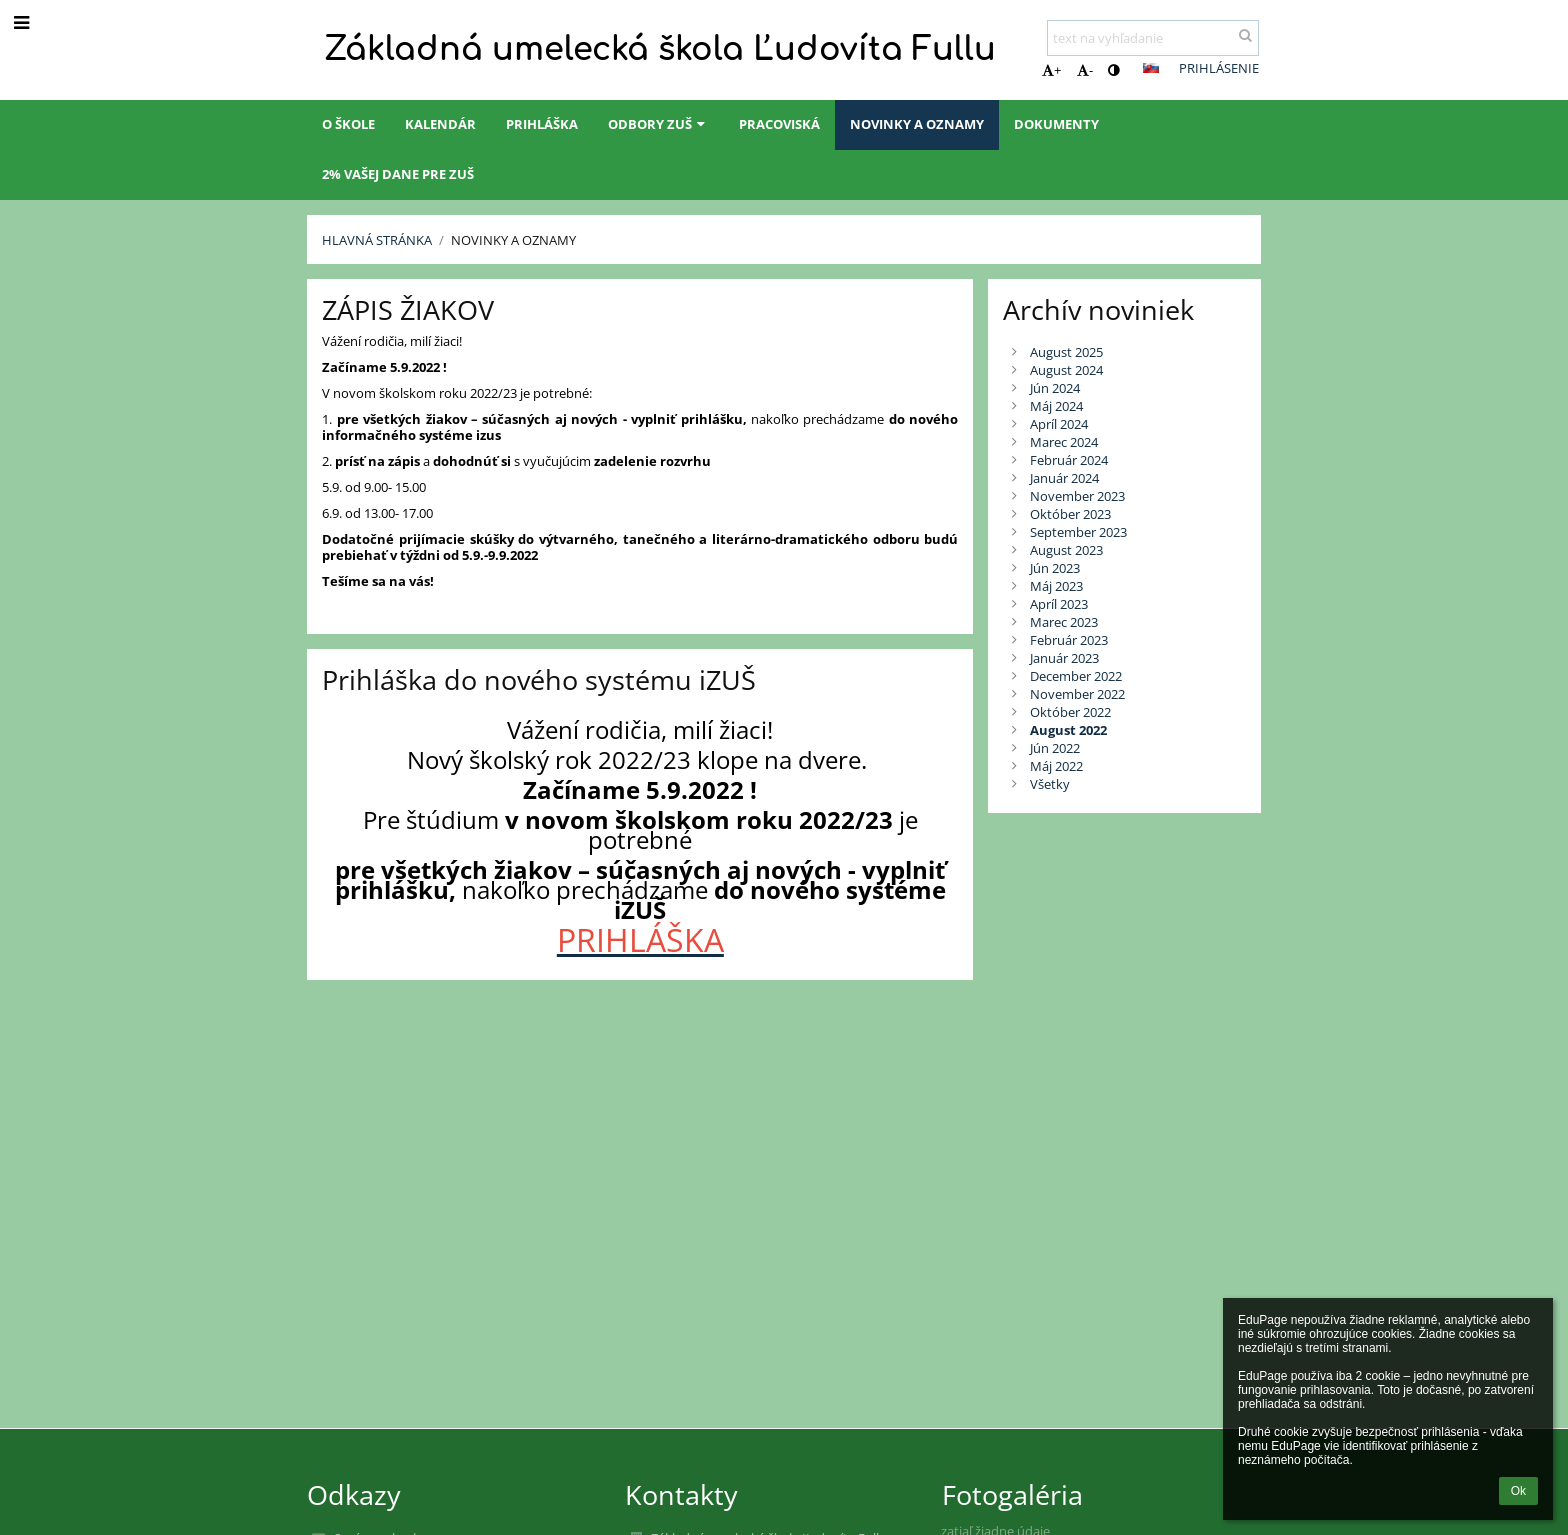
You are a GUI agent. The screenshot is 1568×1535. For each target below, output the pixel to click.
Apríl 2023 (1059, 604)
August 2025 (1066, 352)
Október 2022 (1070, 712)
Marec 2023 (1064, 622)
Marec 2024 (1064, 442)
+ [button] (1051, 70)
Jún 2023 (1055, 568)
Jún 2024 (1055, 388)
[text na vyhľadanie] (1153, 38)
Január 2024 (1064, 478)
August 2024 (1066, 370)
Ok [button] (1518, 1491)
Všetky (1050, 784)
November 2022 (1077, 694)
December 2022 (1076, 676)
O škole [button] (348, 124)
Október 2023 (1070, 514)
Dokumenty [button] (1056, 124)
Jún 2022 (1055, 748)
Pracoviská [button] (779, 124)
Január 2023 (1064, 658)
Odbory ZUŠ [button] (658, 124)
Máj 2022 (1056, 766)
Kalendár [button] (440, 124)
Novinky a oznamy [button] (917, 124)
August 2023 (1066, 550)
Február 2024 (1069, 460)
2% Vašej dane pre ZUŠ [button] (398, 174)
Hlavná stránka (377, 240)
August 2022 (1068, 730)
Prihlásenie (1219, 68)
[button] (1151, 68)
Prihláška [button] (542, 124)
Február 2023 (1069, 640)
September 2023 (1078, 532)
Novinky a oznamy (513, 240)
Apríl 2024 (1059, 424)
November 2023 (1077, 496)
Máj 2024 (1056, 406)
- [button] (1085, 70)
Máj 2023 (1056, 586)
